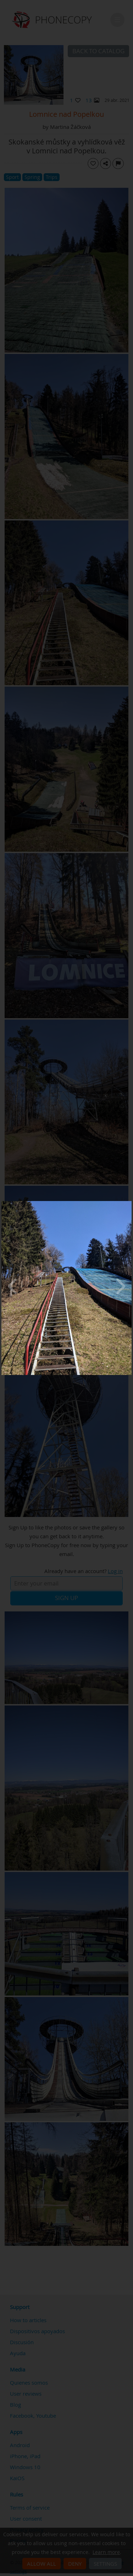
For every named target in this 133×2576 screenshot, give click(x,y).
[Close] (130, 1203)
